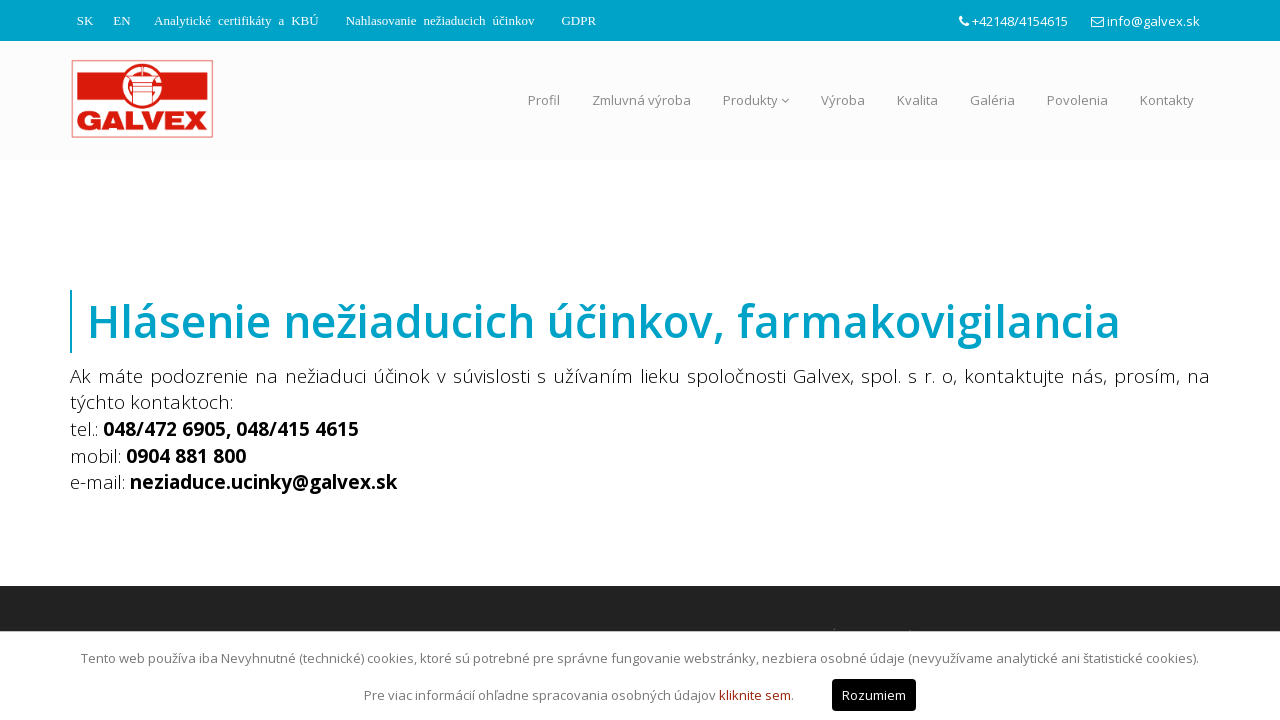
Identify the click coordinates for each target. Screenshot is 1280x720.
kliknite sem (755, 695)
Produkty (756, 100)
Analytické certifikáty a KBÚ (236, 19)
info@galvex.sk (1153, 21)
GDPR (578, 19)
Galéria (992, 100)
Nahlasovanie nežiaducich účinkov (440, 19)
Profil (544, 100)
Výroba (843, 100)
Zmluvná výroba (641, 100)
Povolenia (1077, 100)
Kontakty (1167, 100)
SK (85, 19)
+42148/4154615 (1020, 21)
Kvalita (917, 100)
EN (121, 19)
